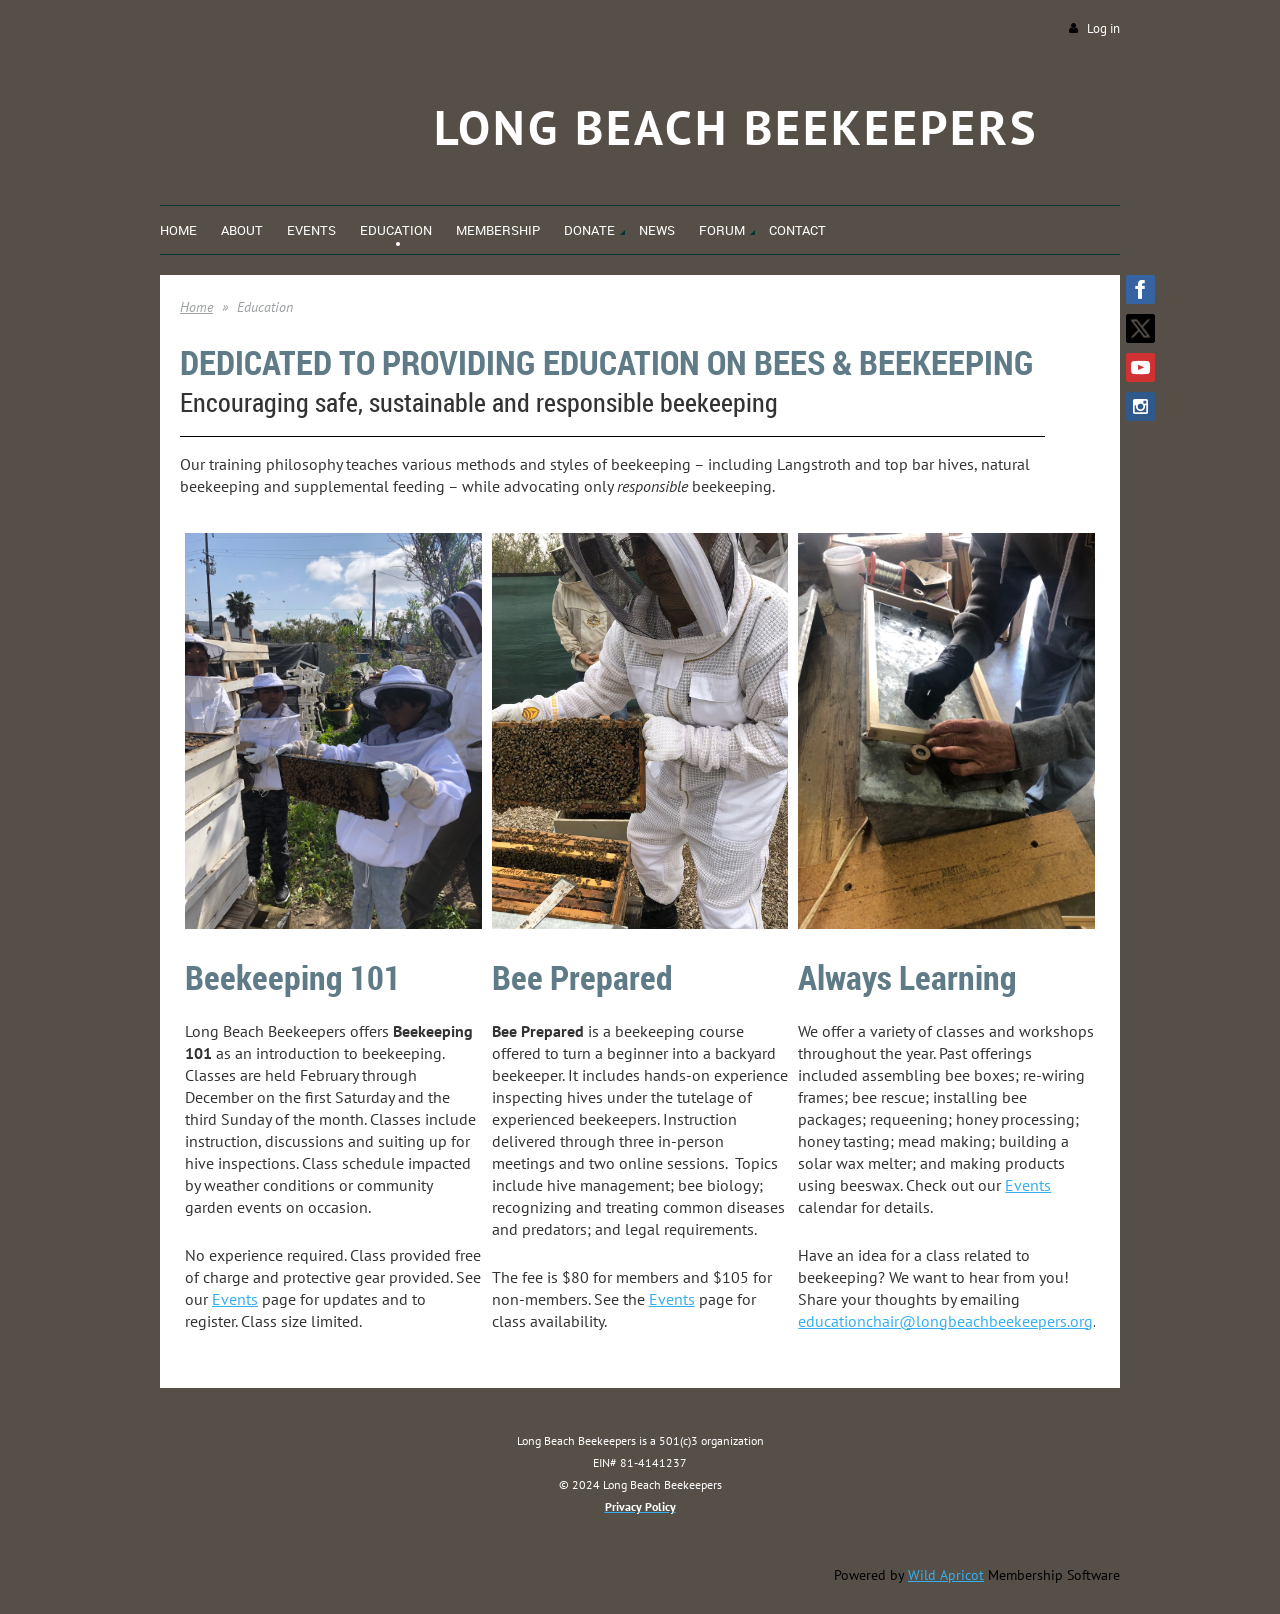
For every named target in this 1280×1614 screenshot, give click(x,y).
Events (235, 1299)
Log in (1103, 28)
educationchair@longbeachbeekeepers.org (945, 1321)
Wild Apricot (946, 1575)
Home (196, 307)
